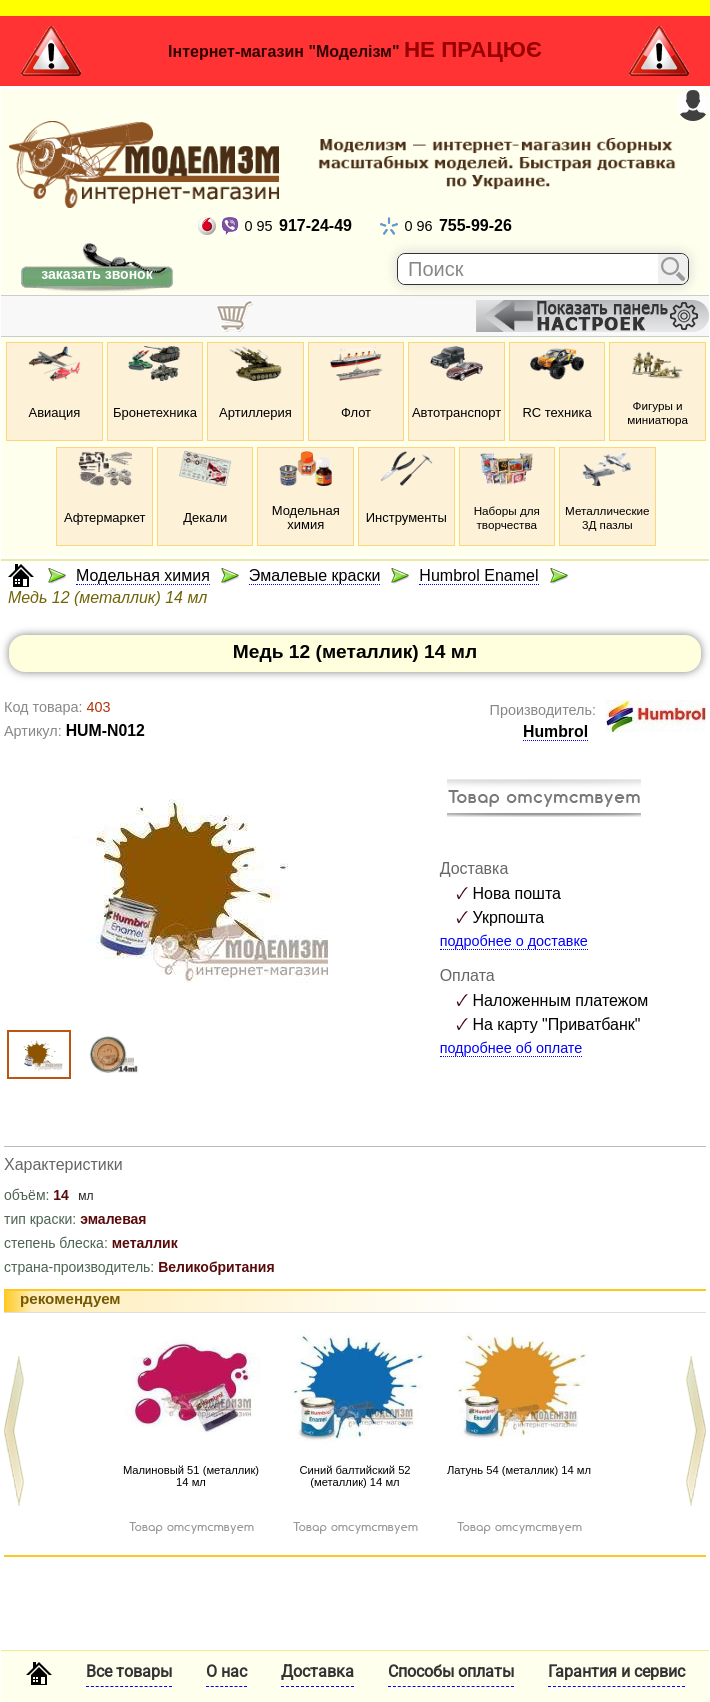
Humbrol (555, 731)
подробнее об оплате (511, 1048)
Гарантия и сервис (616, 1671)
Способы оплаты (451, 1671)
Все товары (129, 1671)
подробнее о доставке (514, 941)
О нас (226, 1671)
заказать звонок (96, 274)
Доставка (317, 1671)
